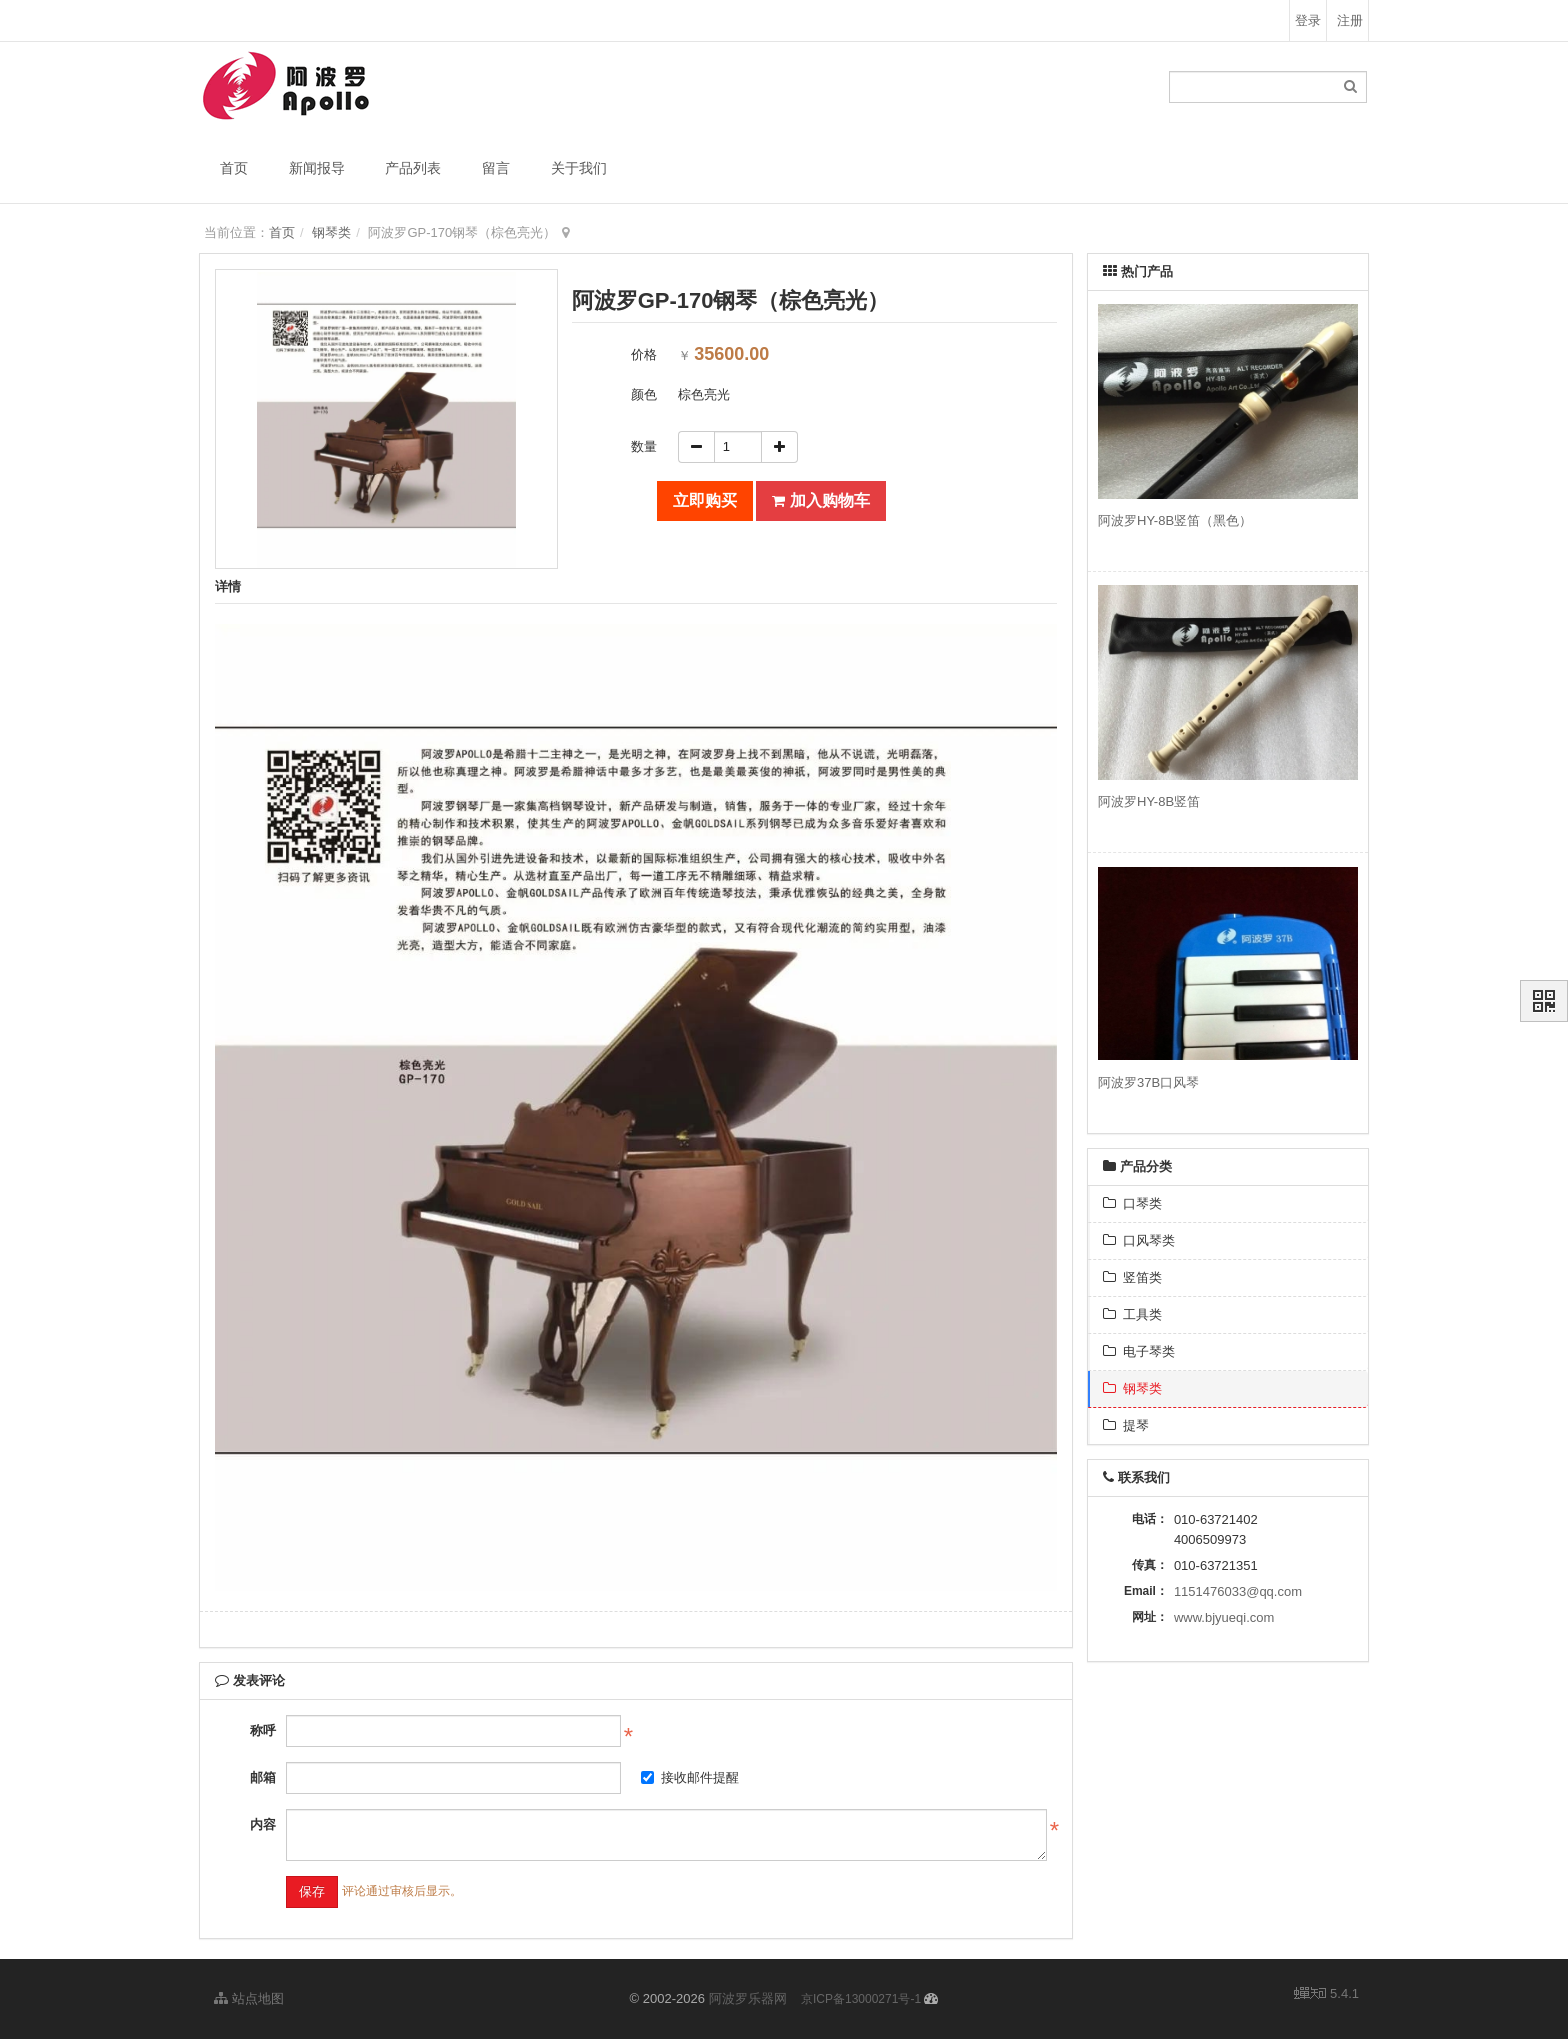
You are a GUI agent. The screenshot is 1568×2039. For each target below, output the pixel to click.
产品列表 (413, 168)
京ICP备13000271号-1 (861, 1999)
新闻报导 (317, 168)
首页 (234, 168)
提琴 (1126, 1425)
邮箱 (263, 1777)
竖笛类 (1132, 1277)
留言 (496, 168)
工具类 (1132, 1314)
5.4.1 (1326, 1995)
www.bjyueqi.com (1224, 1617)
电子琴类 (1139, 1351)
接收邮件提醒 (690, 1777)
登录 (1308, 20)
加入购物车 (820, 500)
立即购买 (705, 500)
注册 (1350, 20)
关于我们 (579, 168)
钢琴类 (331, 232)
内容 (263, 1824)
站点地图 (249, 1998)
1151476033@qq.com (1238, 1591)
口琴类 (1132, 1203)
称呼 (263, 1730)
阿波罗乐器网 (748, 1998)
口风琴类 (1139, 1240)
